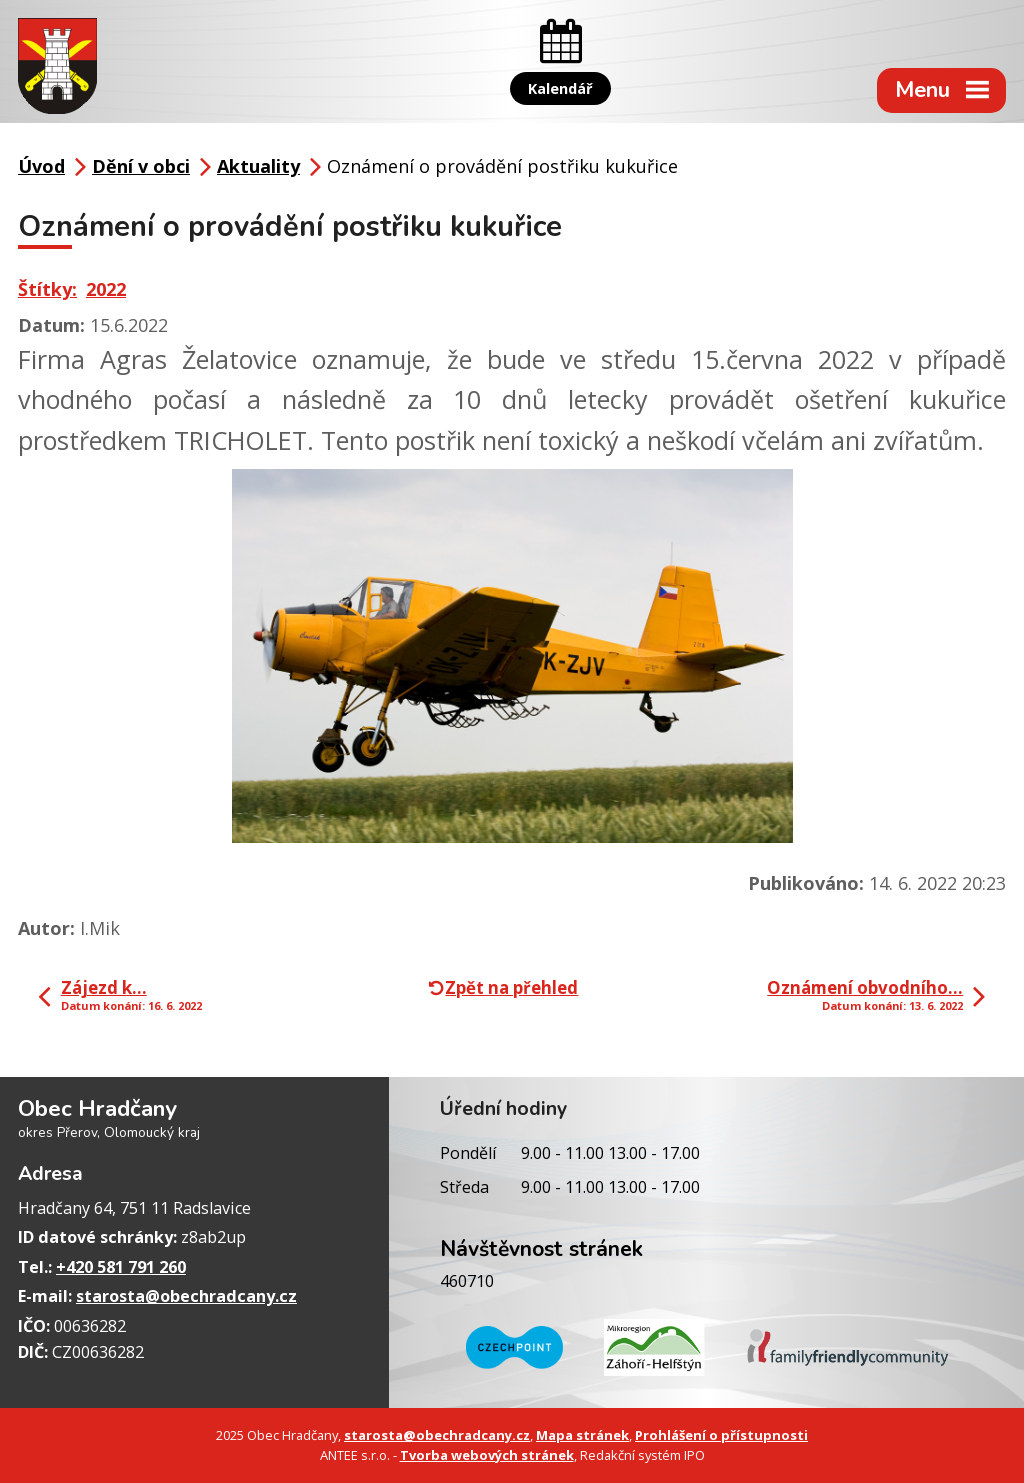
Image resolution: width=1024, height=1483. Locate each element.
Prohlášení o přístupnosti (721, 1435)
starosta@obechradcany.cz (186, 1296)
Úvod (41, 166)
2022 (106, 289)
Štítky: (47, 289)
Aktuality (258, 166)
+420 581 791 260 (121, 1267)
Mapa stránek (582, 1435)
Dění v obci (141, 166)
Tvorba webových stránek (487, 1455)
